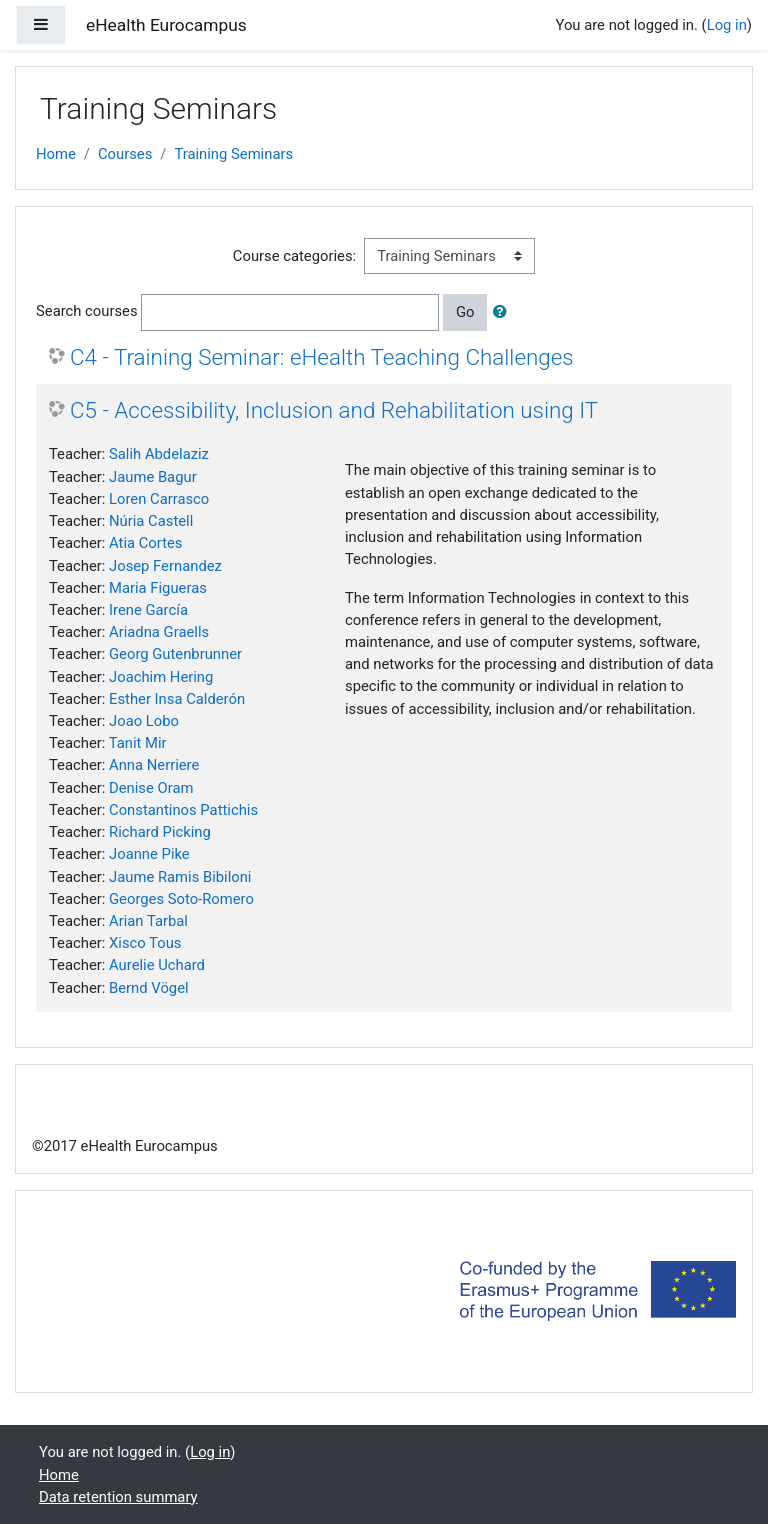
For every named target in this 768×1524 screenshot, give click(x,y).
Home (56, 154)
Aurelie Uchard (157, 965)
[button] (504, 312)
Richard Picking (160, 832)
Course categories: (294, 256)
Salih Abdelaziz (159, 454)
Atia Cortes (145, 543)
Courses (125, 154)
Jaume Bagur (153, 477)
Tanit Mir (138, 743)
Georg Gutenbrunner (175, 654)
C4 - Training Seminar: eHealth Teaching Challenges (322, 357)
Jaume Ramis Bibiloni (180, 877)
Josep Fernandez (165, 566)
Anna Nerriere (154, 765)
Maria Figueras (158, 588)
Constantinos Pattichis (183, 810)
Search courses (87, 311)
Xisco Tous (145, 943)
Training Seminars (233, 154)
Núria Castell (151, 521)
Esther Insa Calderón (177, 699)
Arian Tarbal (148, 921)
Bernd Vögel (149, 988)
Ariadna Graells (159, 632)
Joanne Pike (149, 854)
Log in (727, 25)
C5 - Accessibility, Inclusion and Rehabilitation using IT (334, 410)
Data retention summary (118, 1497)
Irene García (148, 610)
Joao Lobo (144, 721)
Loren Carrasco (159, 499)
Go (465, 312)
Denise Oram (151, 788)
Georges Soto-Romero (181, 899)
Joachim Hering (161, 677)
